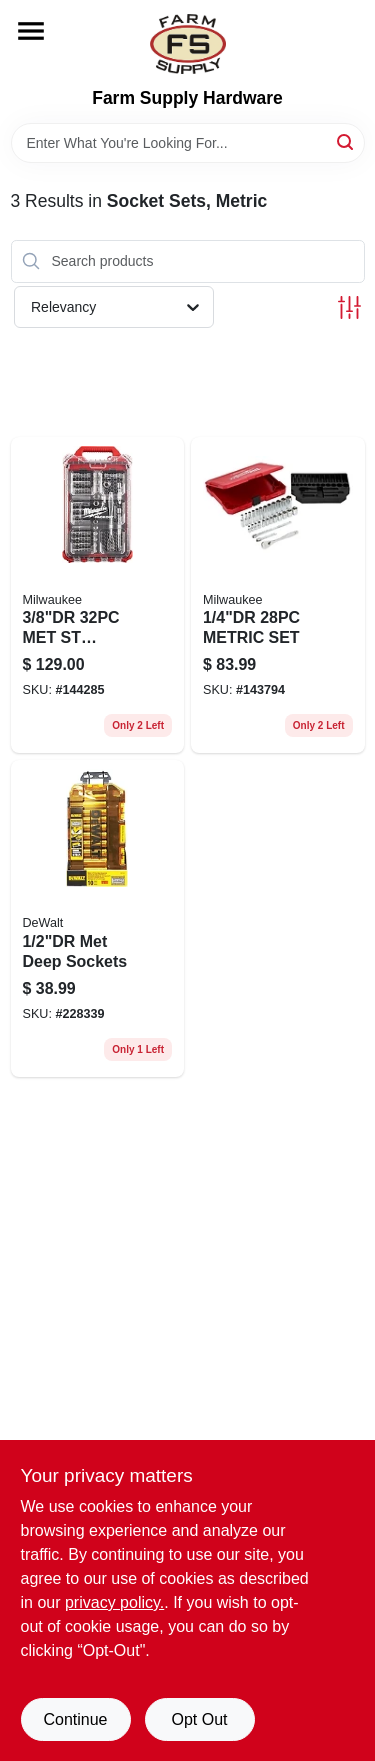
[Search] (346, 141)
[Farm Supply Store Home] (188, 44)
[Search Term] (188, 143)
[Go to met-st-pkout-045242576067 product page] (98, 595)
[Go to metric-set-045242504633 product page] (278, 595)
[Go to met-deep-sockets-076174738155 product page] (98, 918)
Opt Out (199, 1719)
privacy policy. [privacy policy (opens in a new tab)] (114, 1602)
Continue (75, 1719)
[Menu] (31, 31)
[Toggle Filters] (349, 307)
